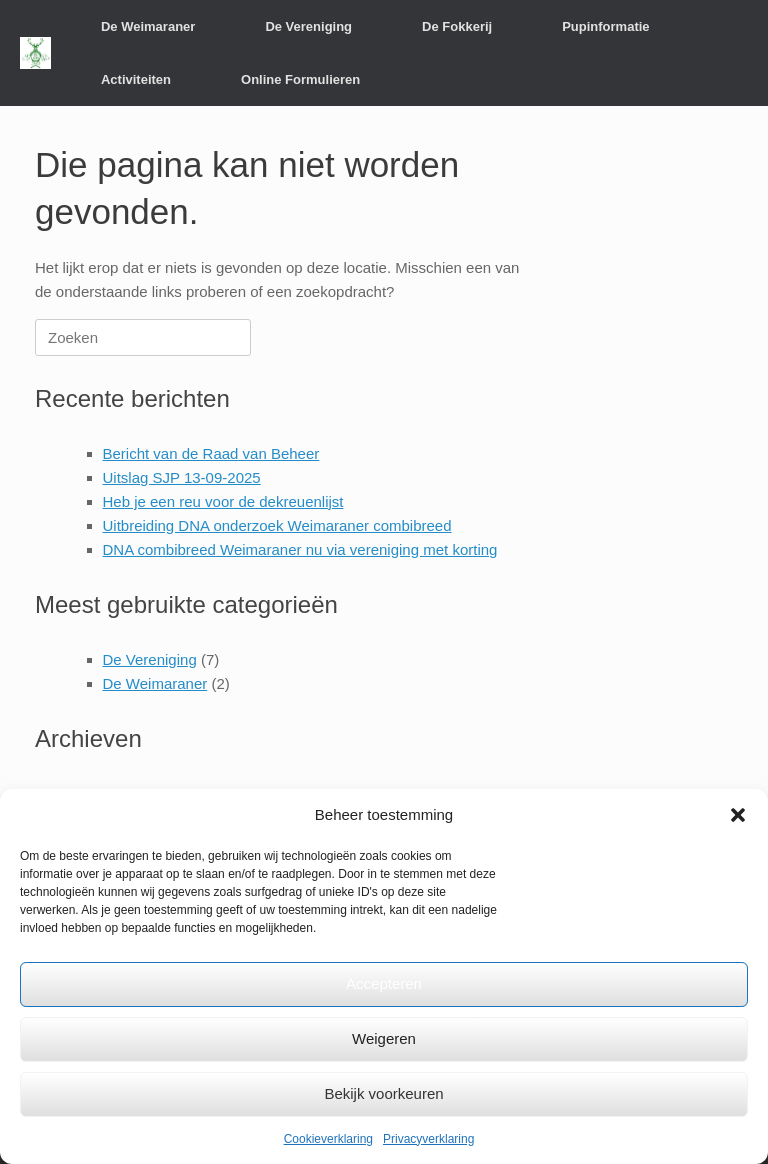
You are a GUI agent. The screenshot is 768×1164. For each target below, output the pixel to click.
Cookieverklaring (328, 1139)
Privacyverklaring (428, 1139)
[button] (738, 815)
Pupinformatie (605, 26)
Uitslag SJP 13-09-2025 (182, 477)
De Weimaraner (148, 26)
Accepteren (384, 983)
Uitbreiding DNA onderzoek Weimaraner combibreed (277, 525)
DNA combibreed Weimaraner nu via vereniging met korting (300, 549)
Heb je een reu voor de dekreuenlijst (223, 501)
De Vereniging (308, 26)
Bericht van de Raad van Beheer (211, 453)
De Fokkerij (457, 26)
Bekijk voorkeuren (383, 1093)
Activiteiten (136, 79)
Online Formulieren (300, 79)
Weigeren (384, 1038)
